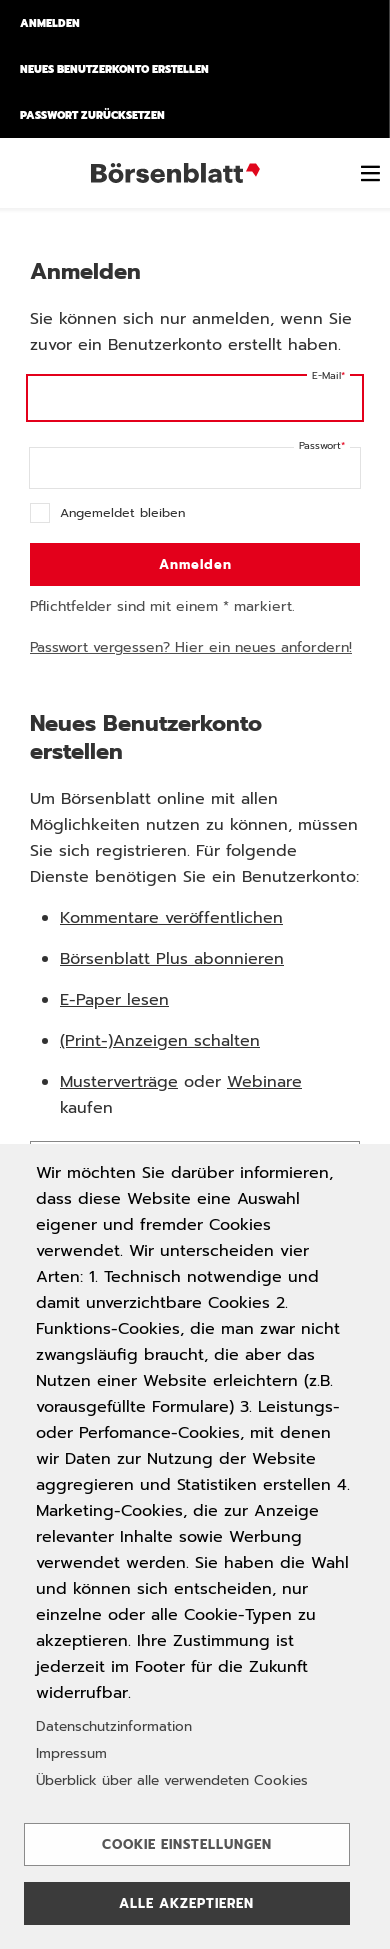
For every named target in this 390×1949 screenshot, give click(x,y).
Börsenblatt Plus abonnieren (172, 959)
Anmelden (50, 23)
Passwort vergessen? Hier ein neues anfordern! (191, 647)
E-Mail (326, 375)
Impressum (71, 1753)
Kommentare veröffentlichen (171, 918)
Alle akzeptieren (186, 1903)
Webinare (264, 1082)
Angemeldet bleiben (122, 512)
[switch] (370, 173)
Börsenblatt (178, 173)
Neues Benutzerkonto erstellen (114, 69)
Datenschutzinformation (114, 1726)
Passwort (320, 445)
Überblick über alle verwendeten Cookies (172, 1780)
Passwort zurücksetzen (92, 115)
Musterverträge (119, 1082)
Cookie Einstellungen (187, 1844)
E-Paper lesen (114, 1000)
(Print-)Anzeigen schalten (160, 1041)
